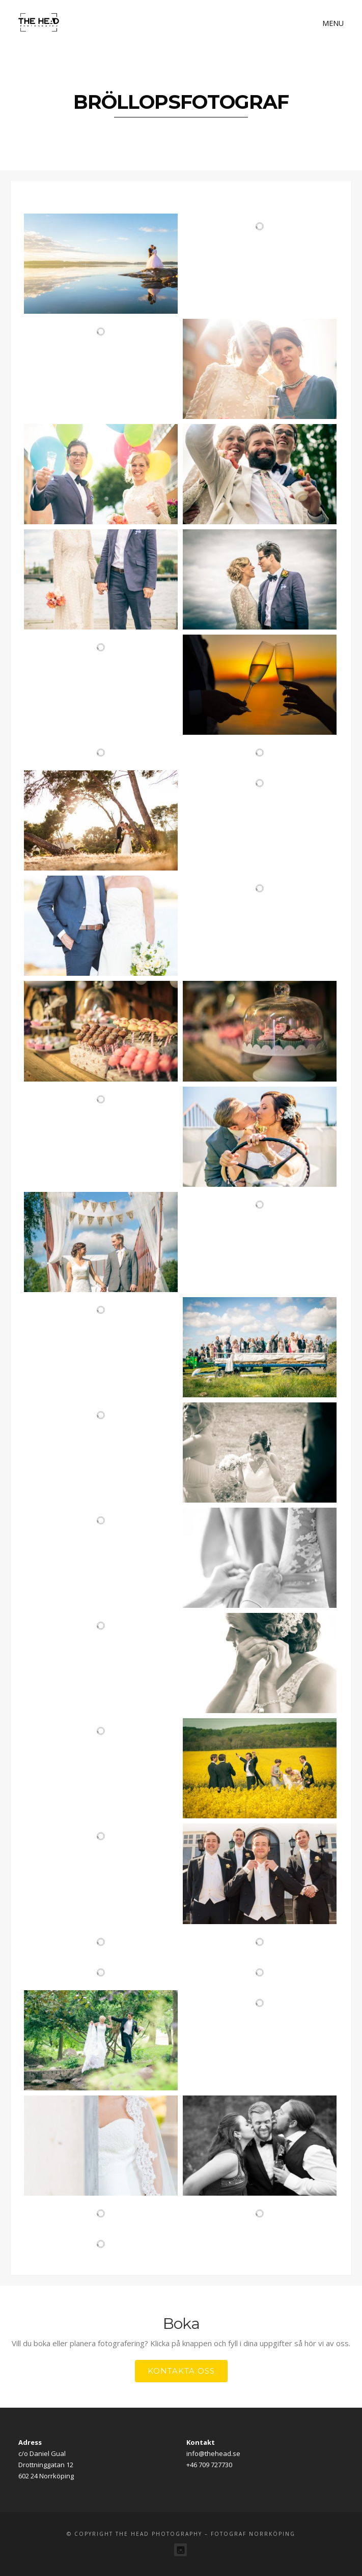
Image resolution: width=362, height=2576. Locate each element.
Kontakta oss (181, 2371)
